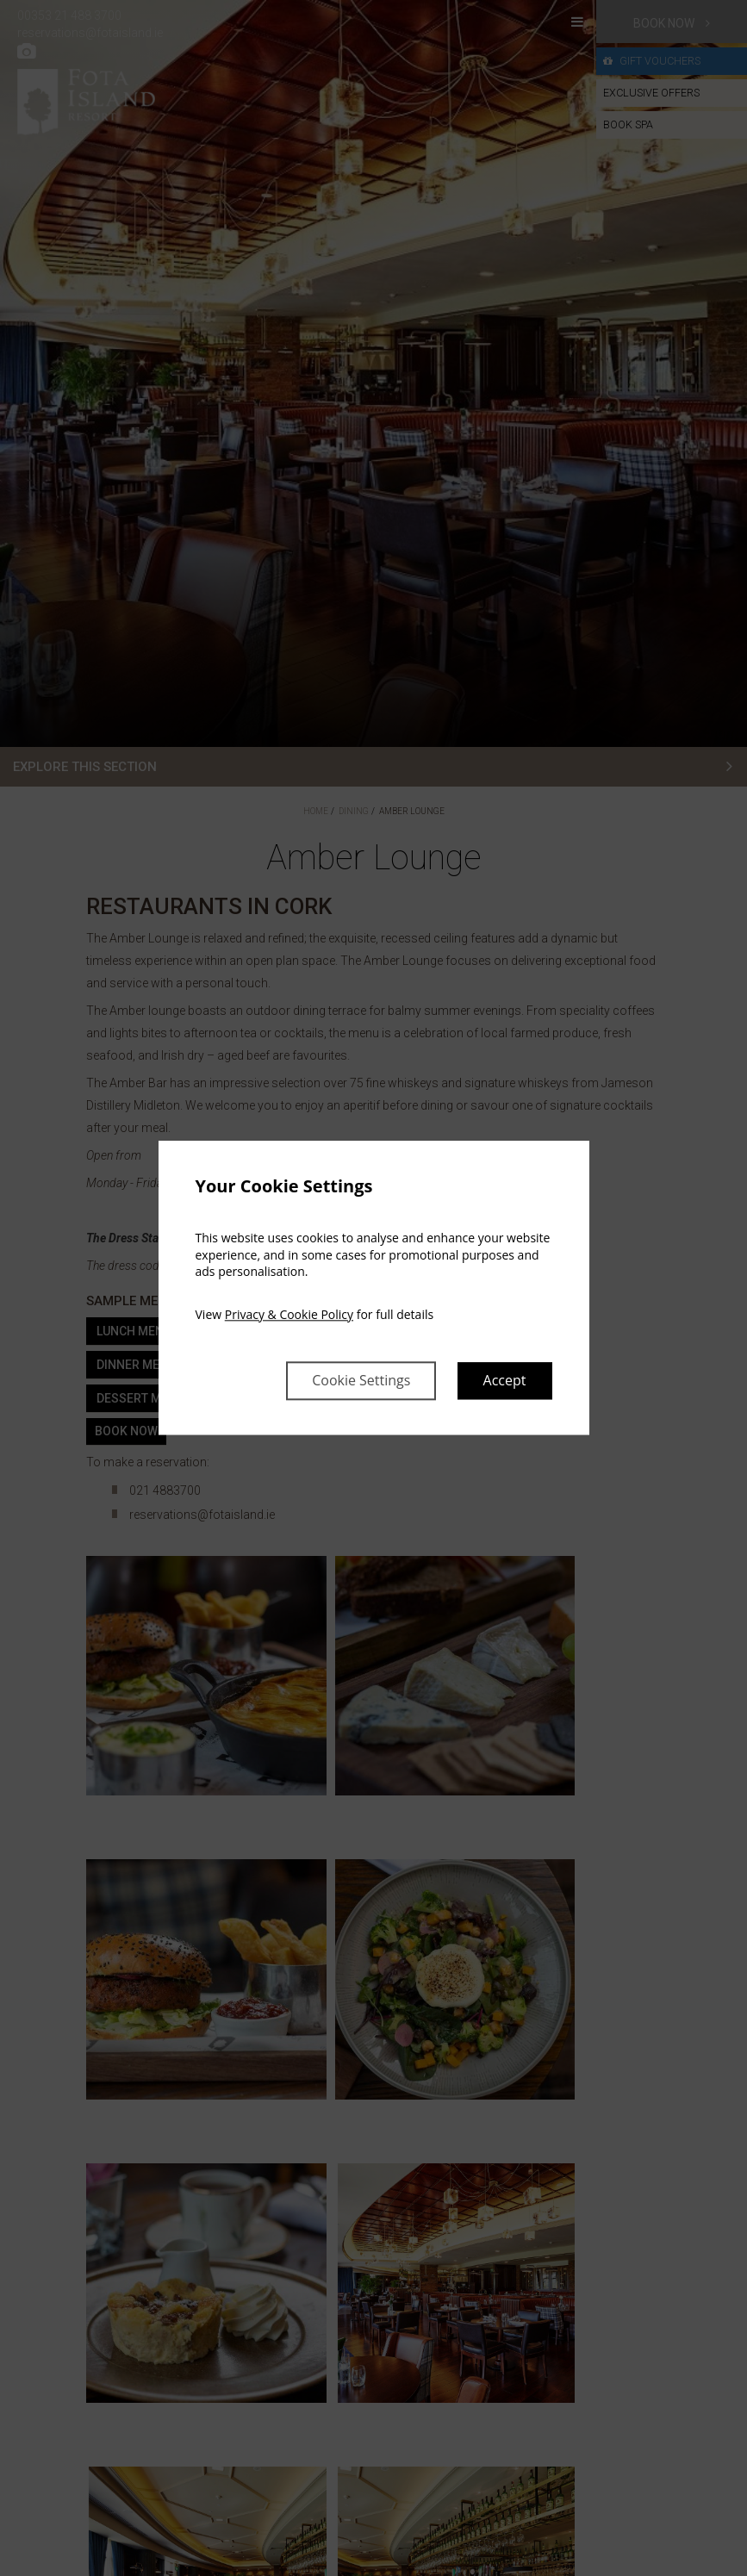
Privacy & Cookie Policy (289, 1314)
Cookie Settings (361, 1381)
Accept (504, 1381)
